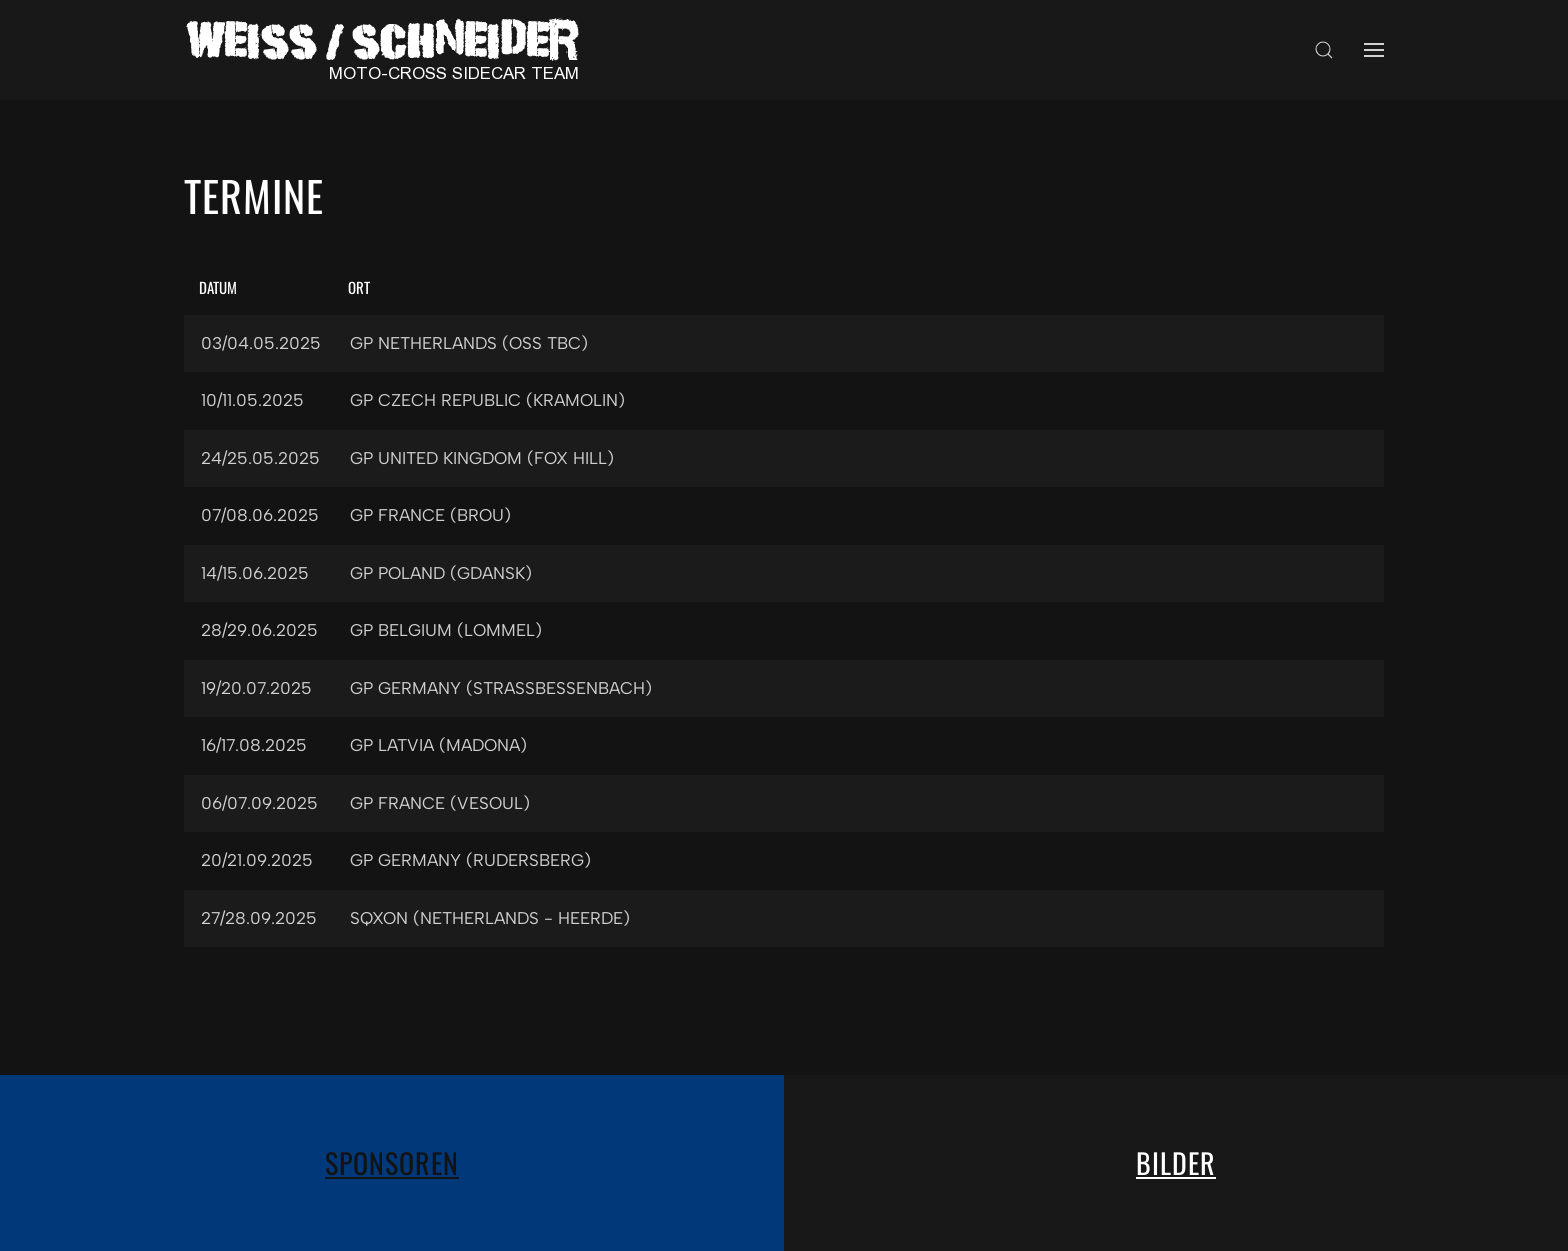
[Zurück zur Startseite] (388, 50)
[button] (1324, 50)
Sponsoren (392, 1162)
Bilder (1176, 1162)
